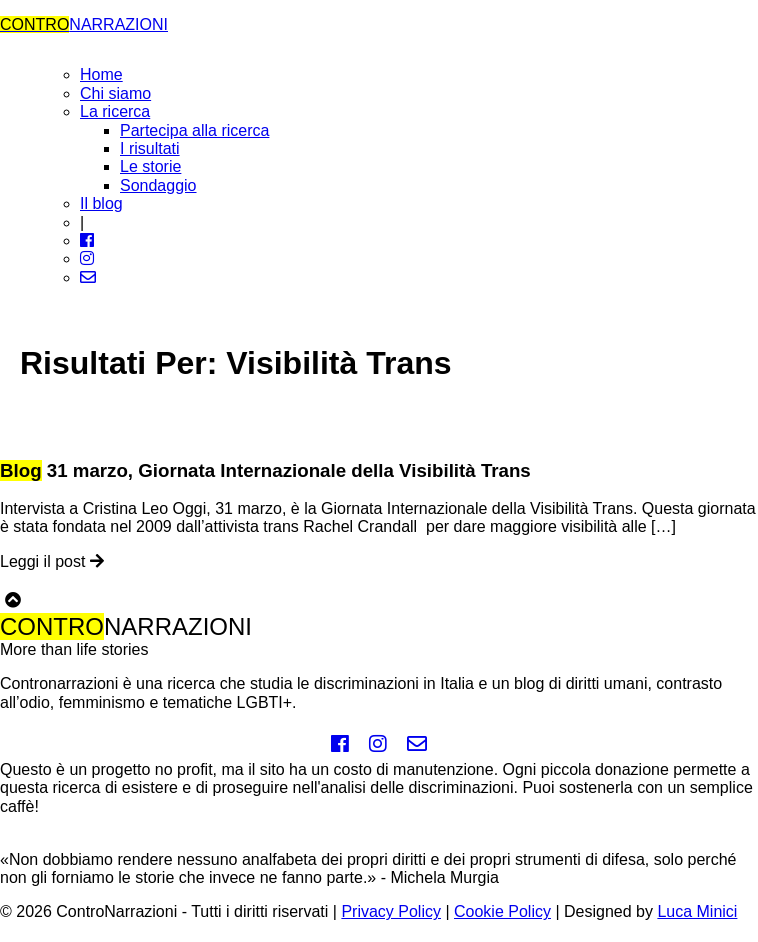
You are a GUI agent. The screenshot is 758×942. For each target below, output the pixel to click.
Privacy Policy (391, 911)
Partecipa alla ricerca (194, 130)
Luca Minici (697, 911)
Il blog (101, 203)
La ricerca (115, 111)
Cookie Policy (502, 911)
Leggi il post (52, 561)
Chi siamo (115, 93)
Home (101, 74)
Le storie (150, 166)
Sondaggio (158, 185)
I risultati (150, 148)
